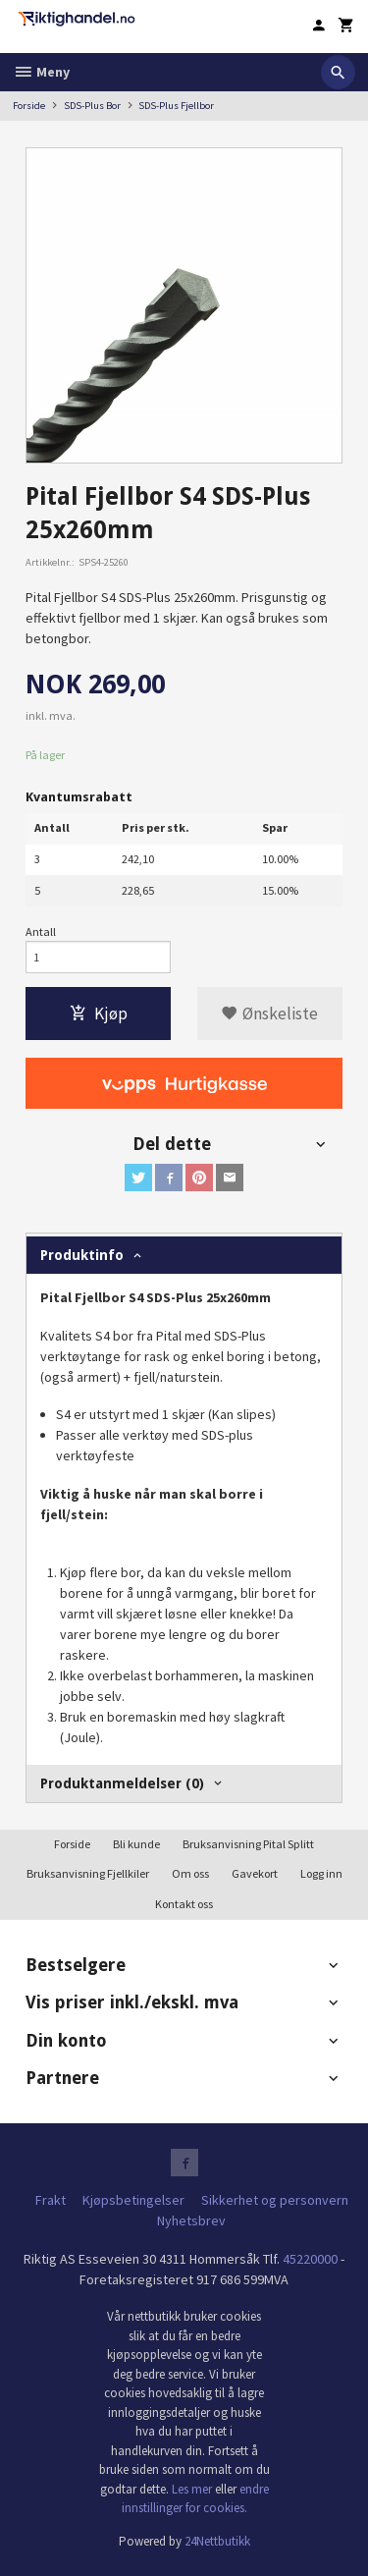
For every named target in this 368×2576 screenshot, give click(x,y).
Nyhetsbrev (191, 2220)
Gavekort (255, 1873)
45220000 (310, 2259)
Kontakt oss (184, 1903)
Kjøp (99, 1013)
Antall (41, 931)
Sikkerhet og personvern (274, 2200)
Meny (41, 72)
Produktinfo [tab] (82, 1255)
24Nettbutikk (217, 2541)
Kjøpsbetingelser (133, 2200)
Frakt (50, 2200)
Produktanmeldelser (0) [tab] (122, 1783)
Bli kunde (136, 1843)
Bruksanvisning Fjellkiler (87, 1873)
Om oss (190, 1873)
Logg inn (321, 1873)
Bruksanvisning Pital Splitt (248, 1843)
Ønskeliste (269, 1013)
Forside (29, 105)
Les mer (193, 2489)
